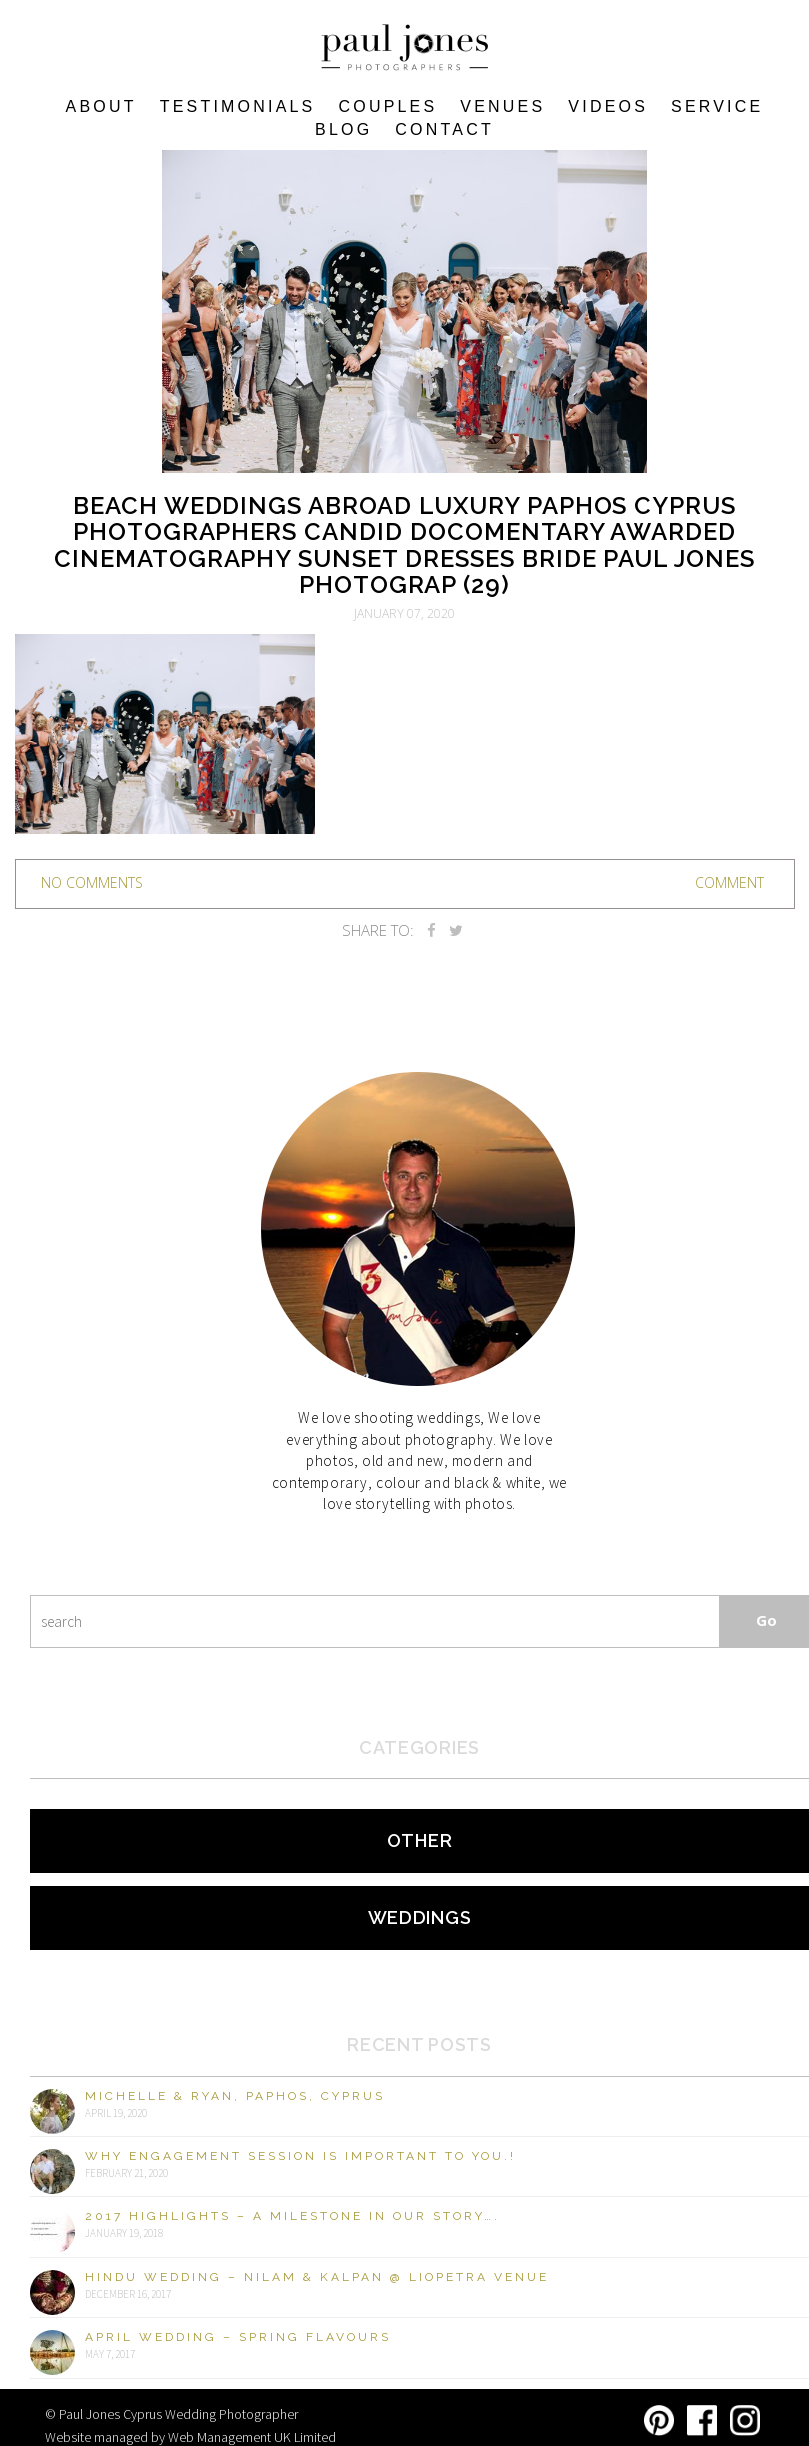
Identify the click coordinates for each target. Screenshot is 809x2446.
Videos (608, 106)
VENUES (502, 106)
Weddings (420, 1917)
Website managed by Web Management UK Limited (190, 2437)
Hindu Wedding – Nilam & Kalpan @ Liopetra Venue (317, 2277)
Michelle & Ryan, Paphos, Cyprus (235, 2096)
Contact (444, 129)
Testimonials (238, 106)
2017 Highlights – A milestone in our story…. (292, 2216)
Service (717, 106)
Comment (729, 882)
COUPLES (387, 106)
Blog (343, 129)
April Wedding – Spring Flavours (238, 2337)
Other (420, 1840)
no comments (92, 882)
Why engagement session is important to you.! (300, 2156)
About (101, 106)
